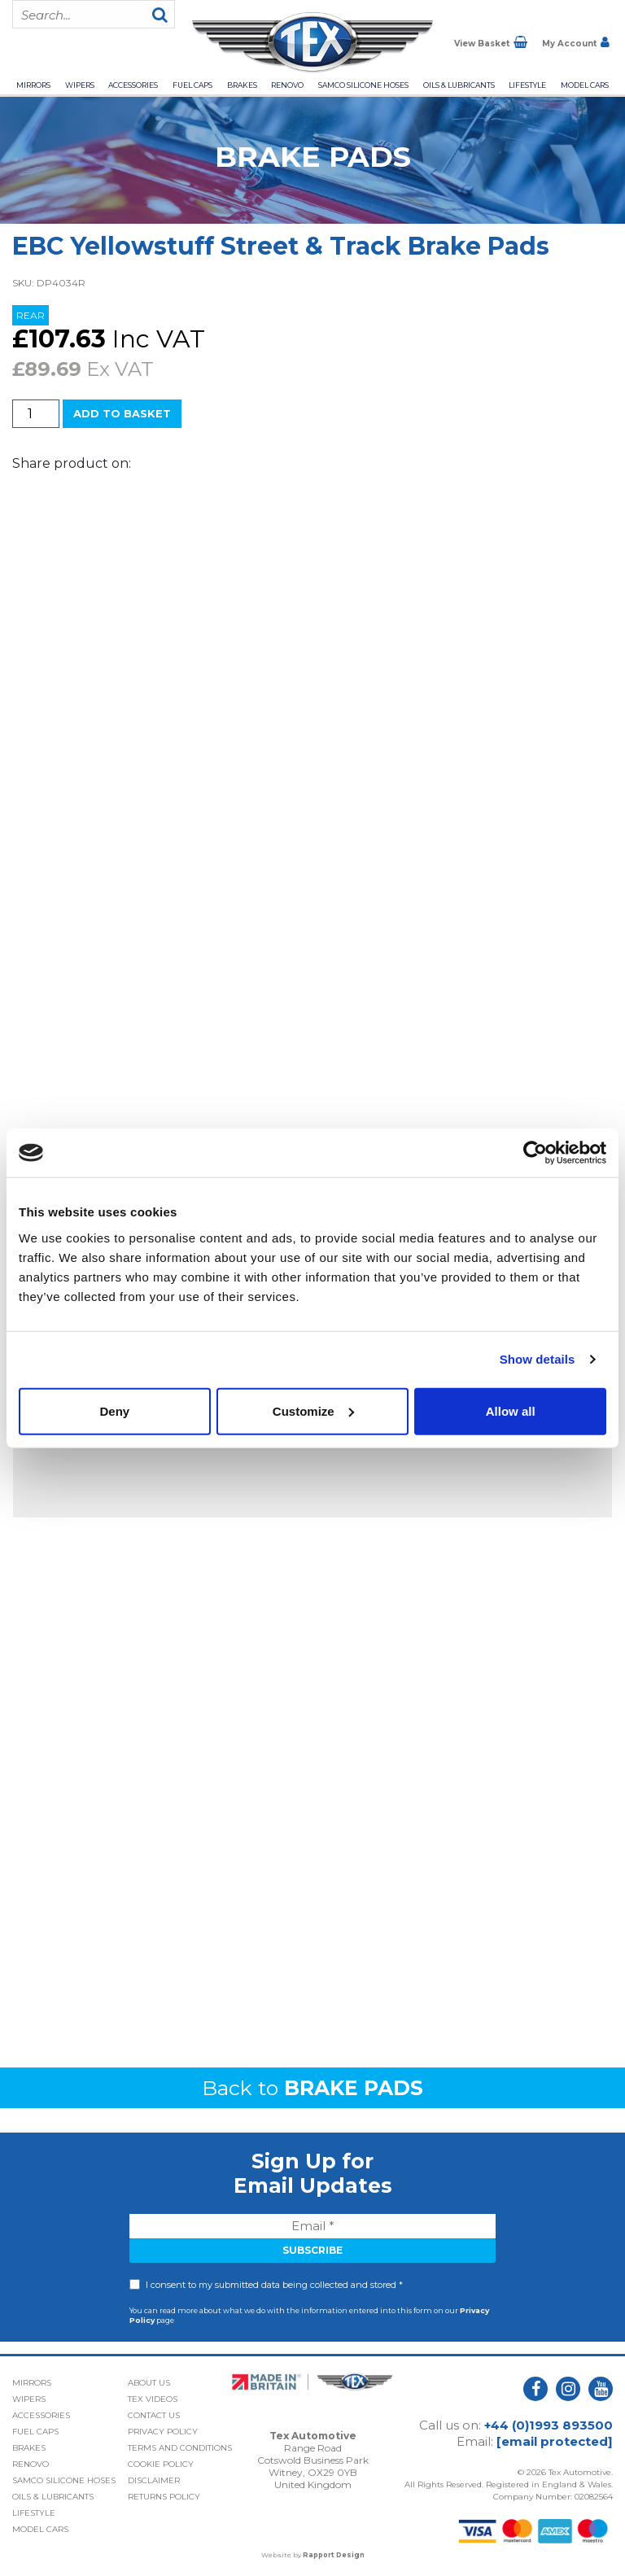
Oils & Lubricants (459, 85)
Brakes (242, 85)
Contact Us (154, 2415)
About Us (149, 2382)
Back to (312, 2088)
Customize (313, 1410)
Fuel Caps (192, 85)
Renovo (287, 85)
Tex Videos (152, 2399)
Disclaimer (154, 2480)
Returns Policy (164, 2496)
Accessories (133, 85)
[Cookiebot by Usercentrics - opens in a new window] (535, 1153)
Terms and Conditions (180, 2448)
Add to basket (122, 413)
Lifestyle (527, 85)
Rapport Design (334, 2555)
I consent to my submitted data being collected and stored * (274, 2284)
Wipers (79, 85)
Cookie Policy (161, 2464)
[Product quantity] (35, 413)
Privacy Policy (163, 2431)
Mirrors (33, 85)
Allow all (510, 1410)
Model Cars (585, 85)
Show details (537, 1359)
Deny (114, 1410)
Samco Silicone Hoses (363, 85)
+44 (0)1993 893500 (548, 2425)
